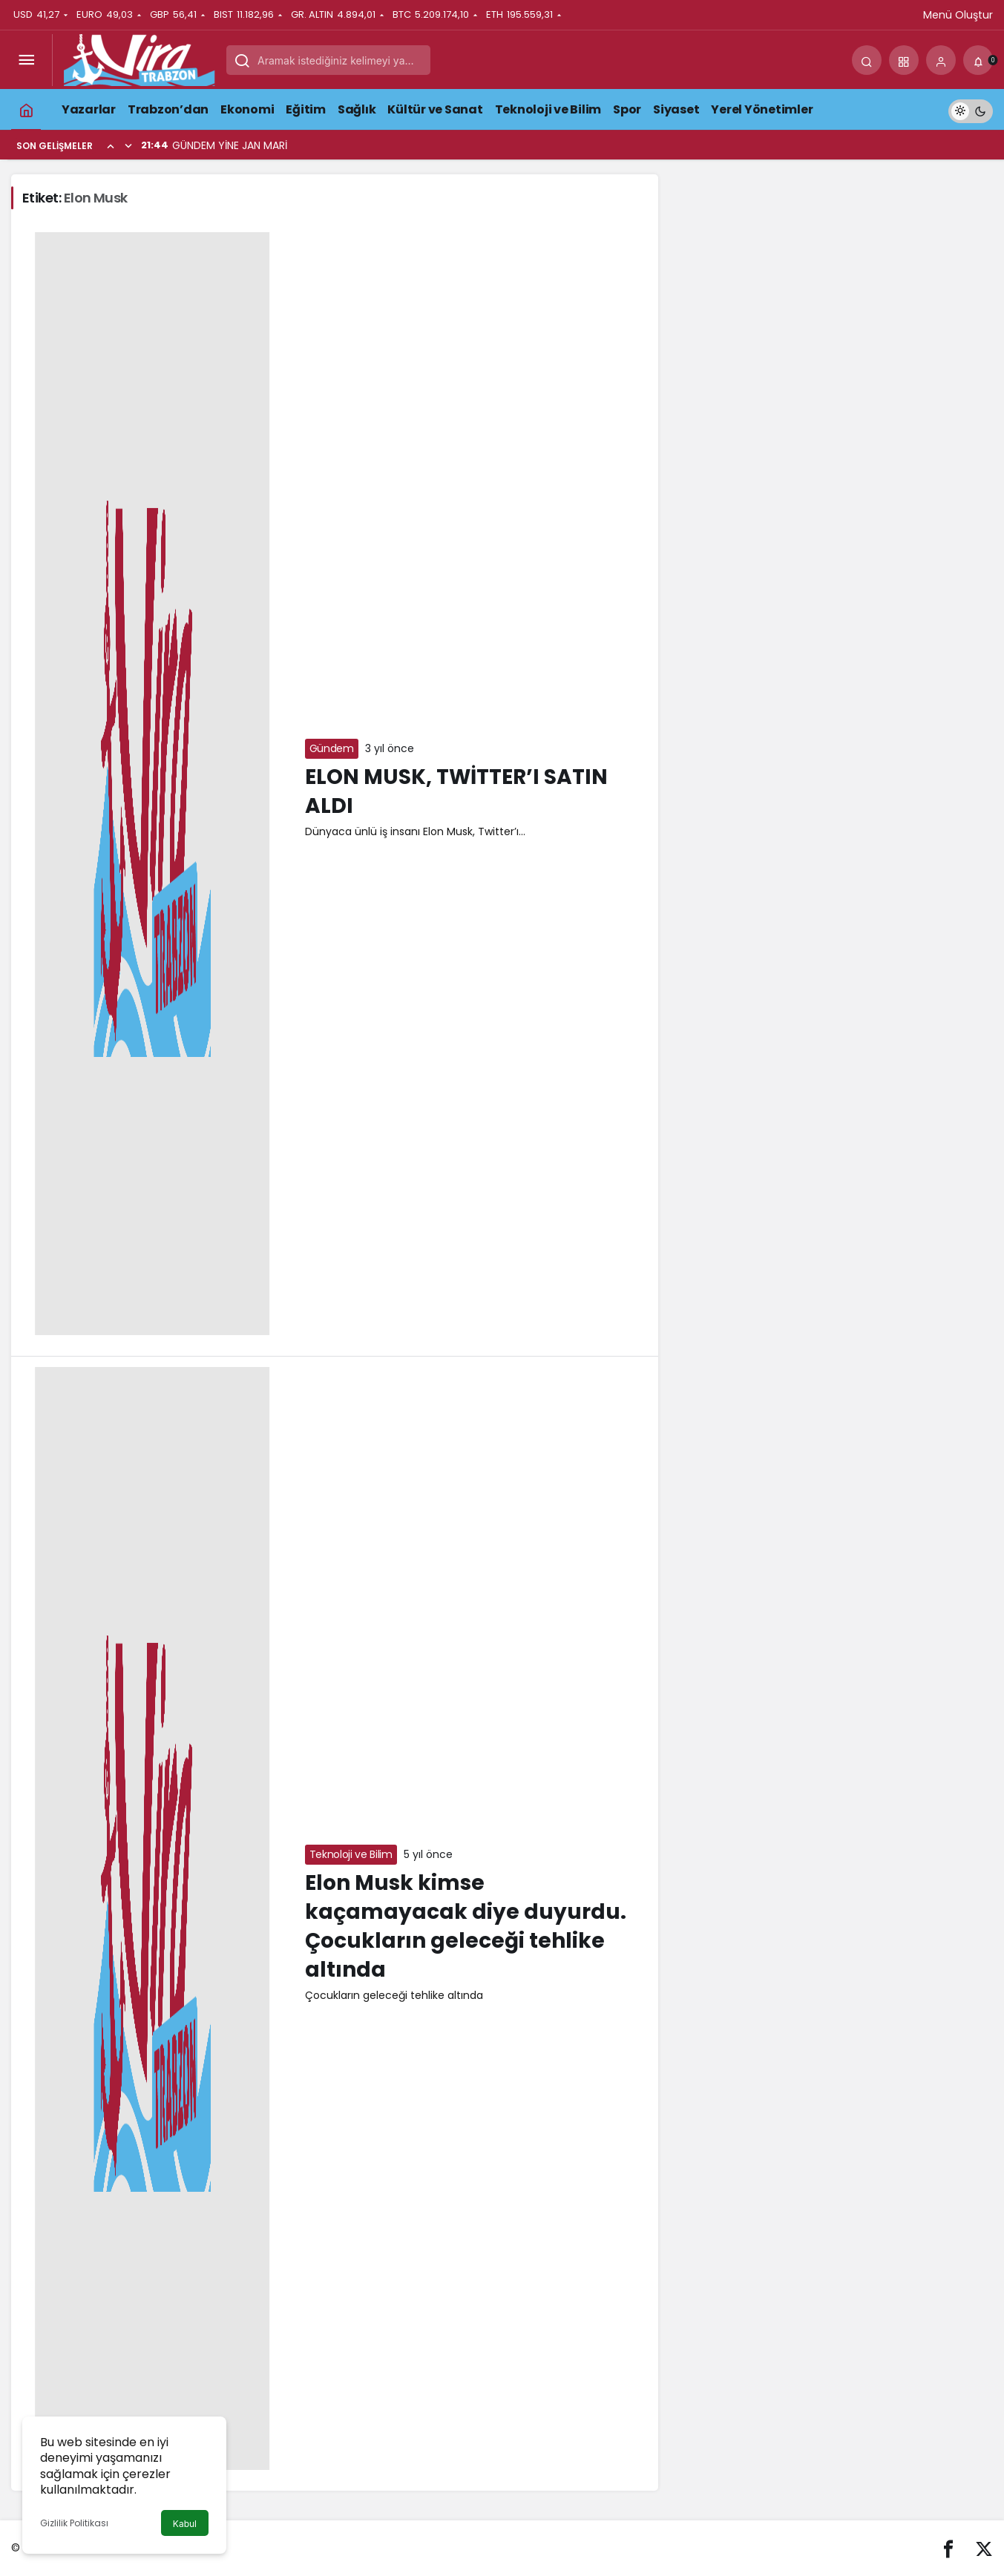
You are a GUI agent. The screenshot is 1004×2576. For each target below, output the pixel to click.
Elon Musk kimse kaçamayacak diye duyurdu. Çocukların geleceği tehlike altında (465, 1926)
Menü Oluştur (958, 14)
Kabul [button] (185, 2523)
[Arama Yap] (867, 60)
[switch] (970, 109)
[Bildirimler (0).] (978, 60)
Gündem (331, 748)
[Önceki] (110, 145)
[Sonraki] (128, 145)
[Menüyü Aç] (26, 60)
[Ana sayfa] (26, 109)
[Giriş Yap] (941, 60)
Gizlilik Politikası (74, 2523)
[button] (904, 60)
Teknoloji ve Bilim (351, 1854)
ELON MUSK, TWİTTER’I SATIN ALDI (456, 791)
